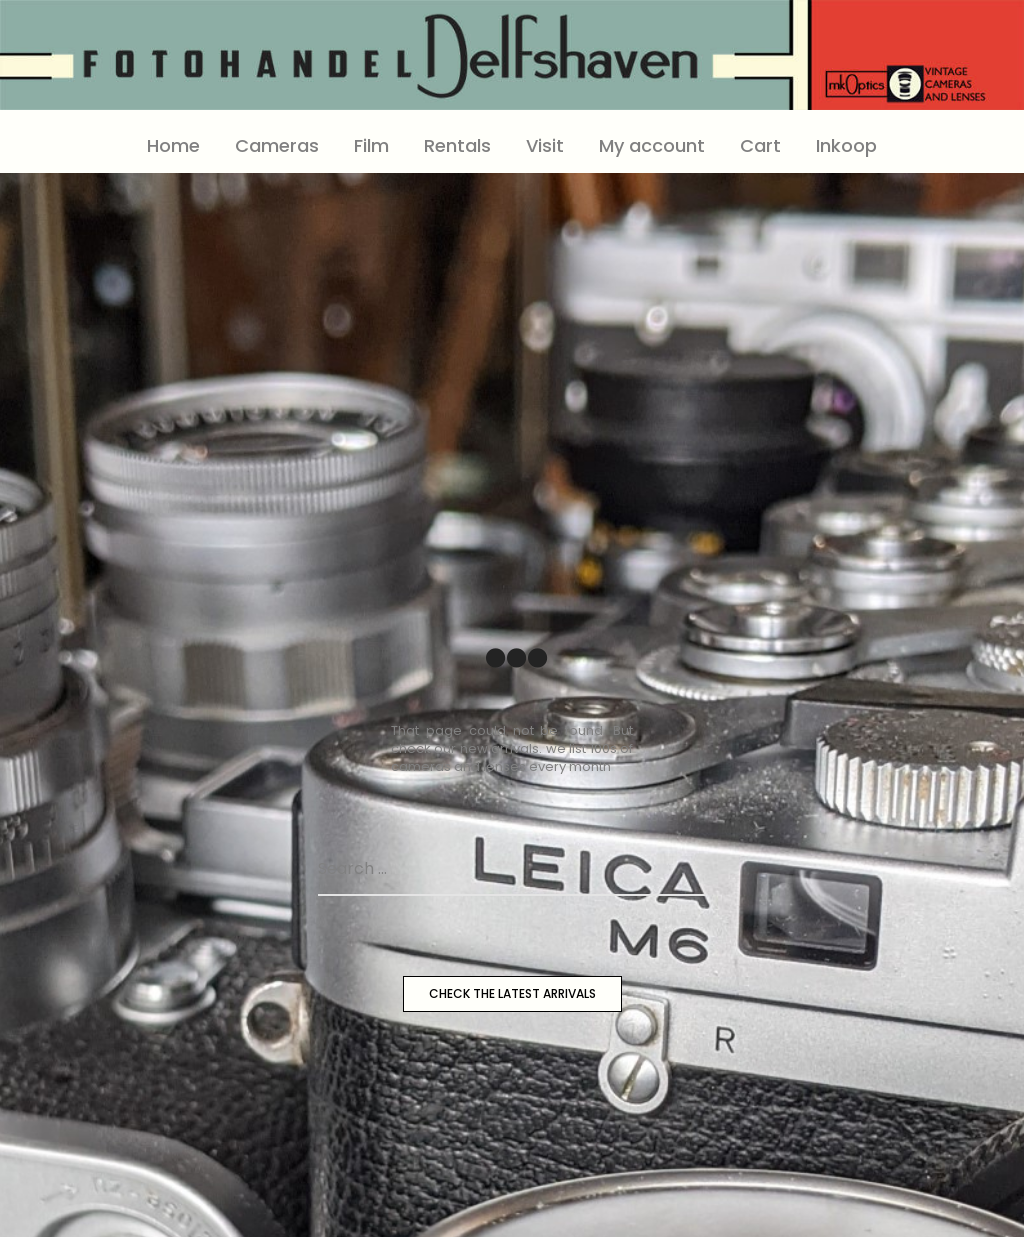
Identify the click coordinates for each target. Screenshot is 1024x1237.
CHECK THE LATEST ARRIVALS (512, 993)
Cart (760, 145)
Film (371, 145)
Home (173, 145)
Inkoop (846, 145)
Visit (545, 145)
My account (652, 145)
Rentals (457, 145)
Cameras (277, 145)
